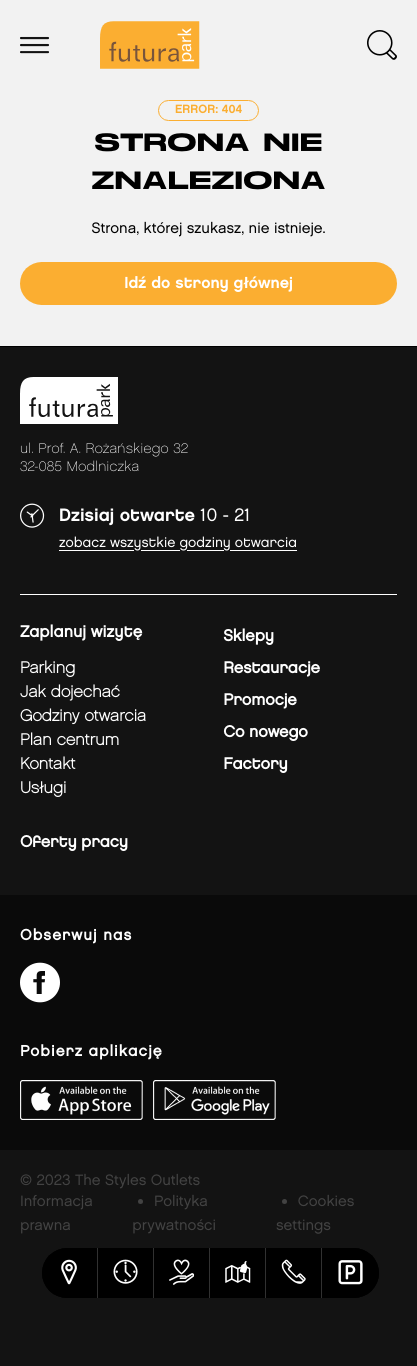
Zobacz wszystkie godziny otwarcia (178, 543)
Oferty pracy (74, 842)
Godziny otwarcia (83, 716)
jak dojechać (70, 692)
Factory (255, 764)
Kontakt (47, 764)
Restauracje (271, 668)
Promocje (259, 700)
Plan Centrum (69, 740)
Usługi (43, 788)
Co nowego (265, 732)
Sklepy (248, 636)
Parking (47, 668)
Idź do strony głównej (208, 283)
